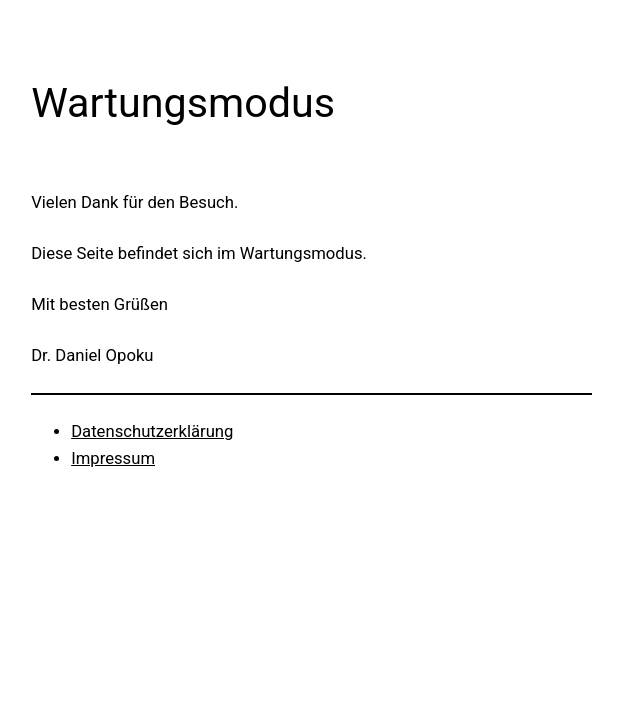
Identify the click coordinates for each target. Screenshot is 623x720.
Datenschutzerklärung (152, 431)
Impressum (113, 458)
